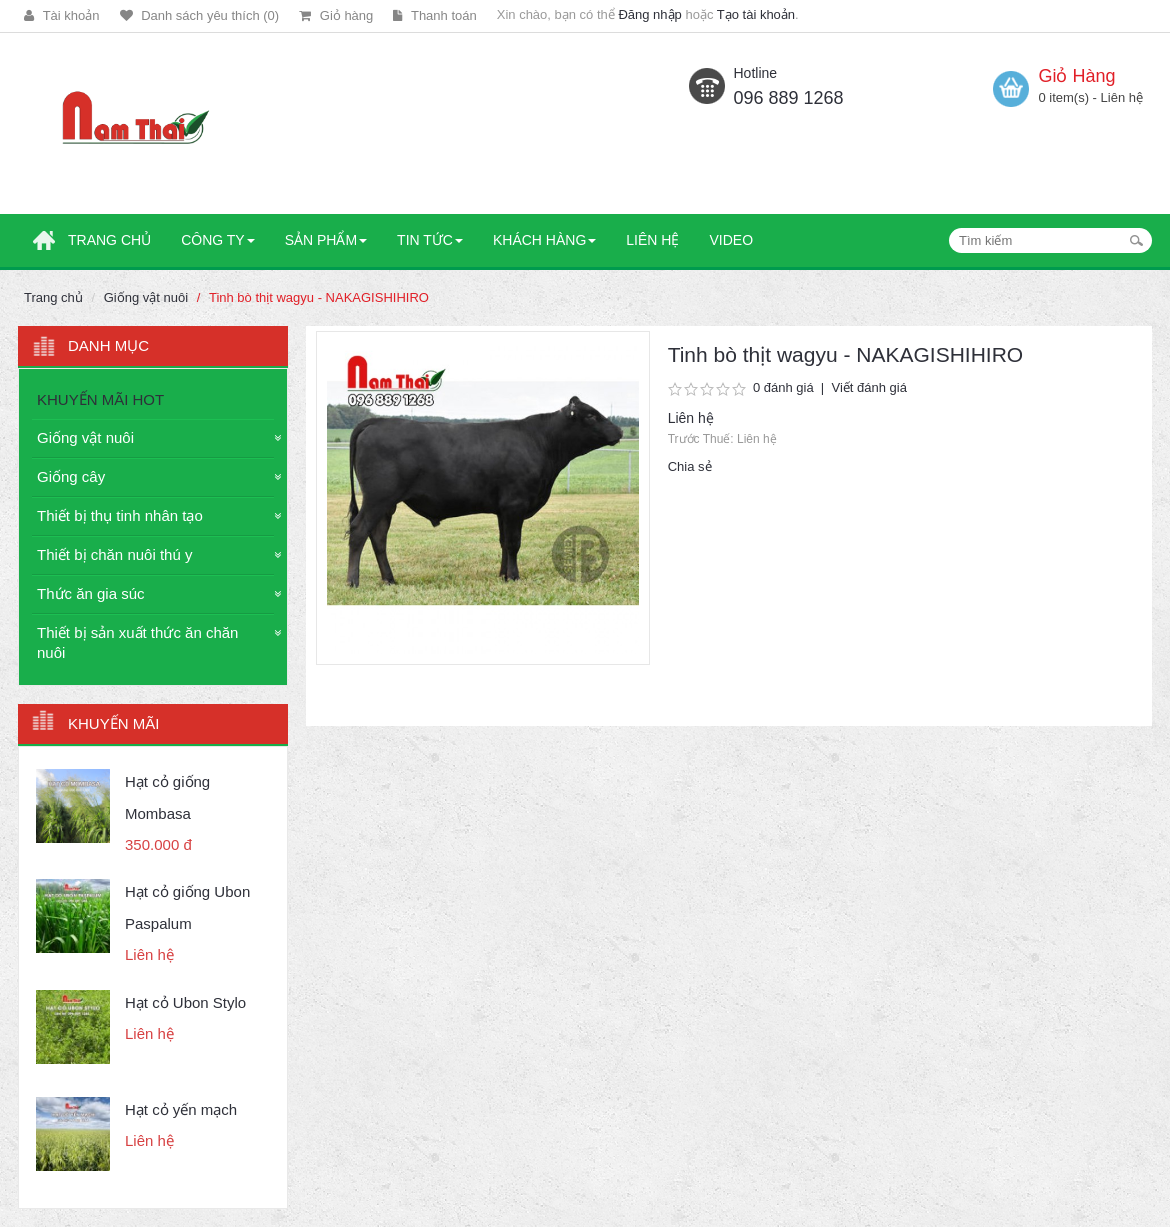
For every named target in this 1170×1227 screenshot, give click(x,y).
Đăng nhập (649, 14)
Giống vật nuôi (146, 297)
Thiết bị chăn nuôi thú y (114, 554)
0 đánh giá (783, 387)
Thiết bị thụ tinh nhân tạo (120, 515)
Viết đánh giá (868, 387)
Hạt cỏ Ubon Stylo (185, 1002)
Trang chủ (53, 297)
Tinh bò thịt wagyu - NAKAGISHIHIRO (319, 297)
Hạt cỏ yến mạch (181, 1109)
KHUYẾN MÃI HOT (100, 399)
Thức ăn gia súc (91, 593)
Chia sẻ (690, 466)
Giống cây (71, 476)
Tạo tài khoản (756, 14)
